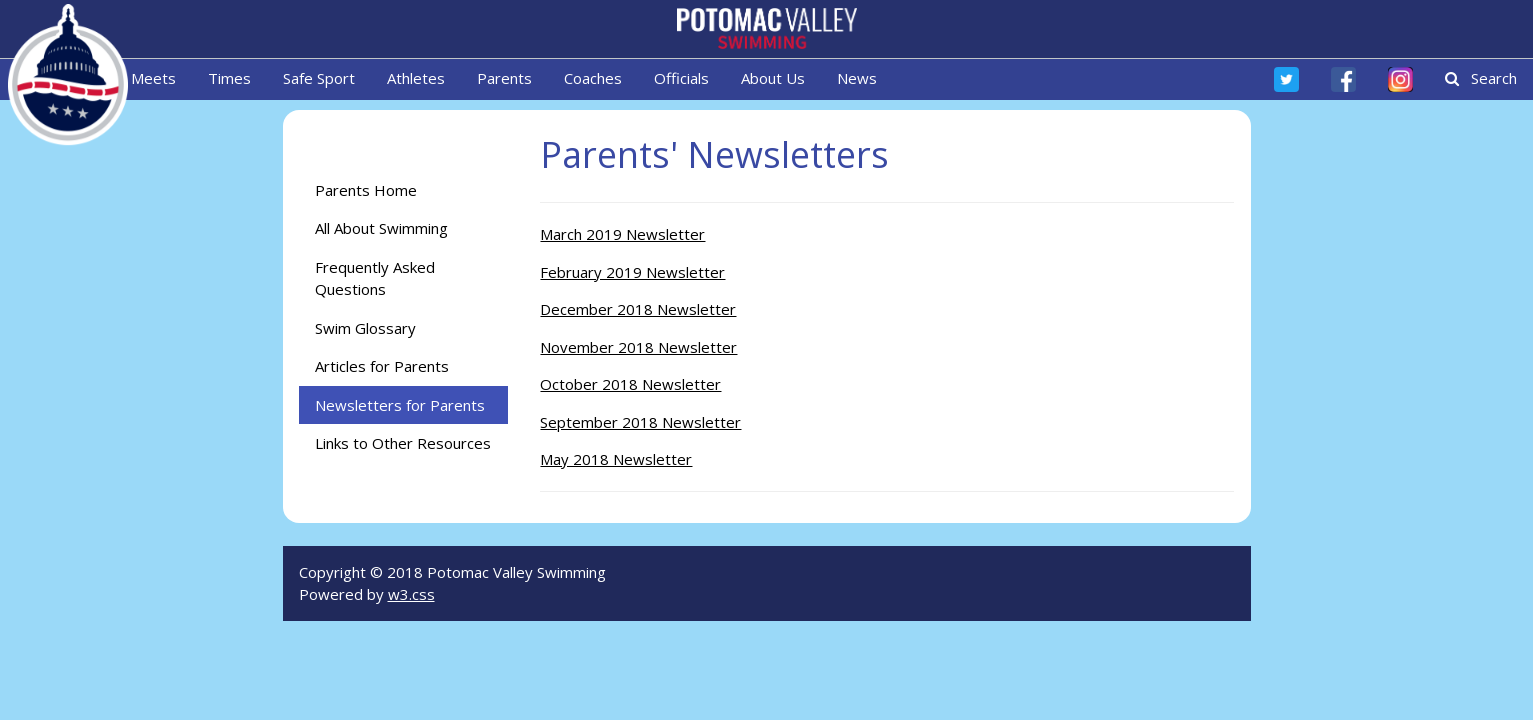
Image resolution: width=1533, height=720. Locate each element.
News (857, 78)
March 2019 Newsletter (622, 234)
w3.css (411, 594)
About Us (773, 78)
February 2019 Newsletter (632, 272)
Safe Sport (319, 78)
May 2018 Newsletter (616, 459)
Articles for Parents (382, 366)
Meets (153, 78)
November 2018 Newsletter (638, 347)
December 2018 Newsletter (638, 309)
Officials (681, 78)
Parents (504, 78)
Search (1481, 78)
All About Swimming (381, 228)
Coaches (593, 78)
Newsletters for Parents (400, 405)
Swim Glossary (365, 328)
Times (229, 78)
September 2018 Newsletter (640, 422)
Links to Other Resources (403, 443)
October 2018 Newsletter (630, 384)
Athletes (416, 78)
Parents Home (366, 190)
